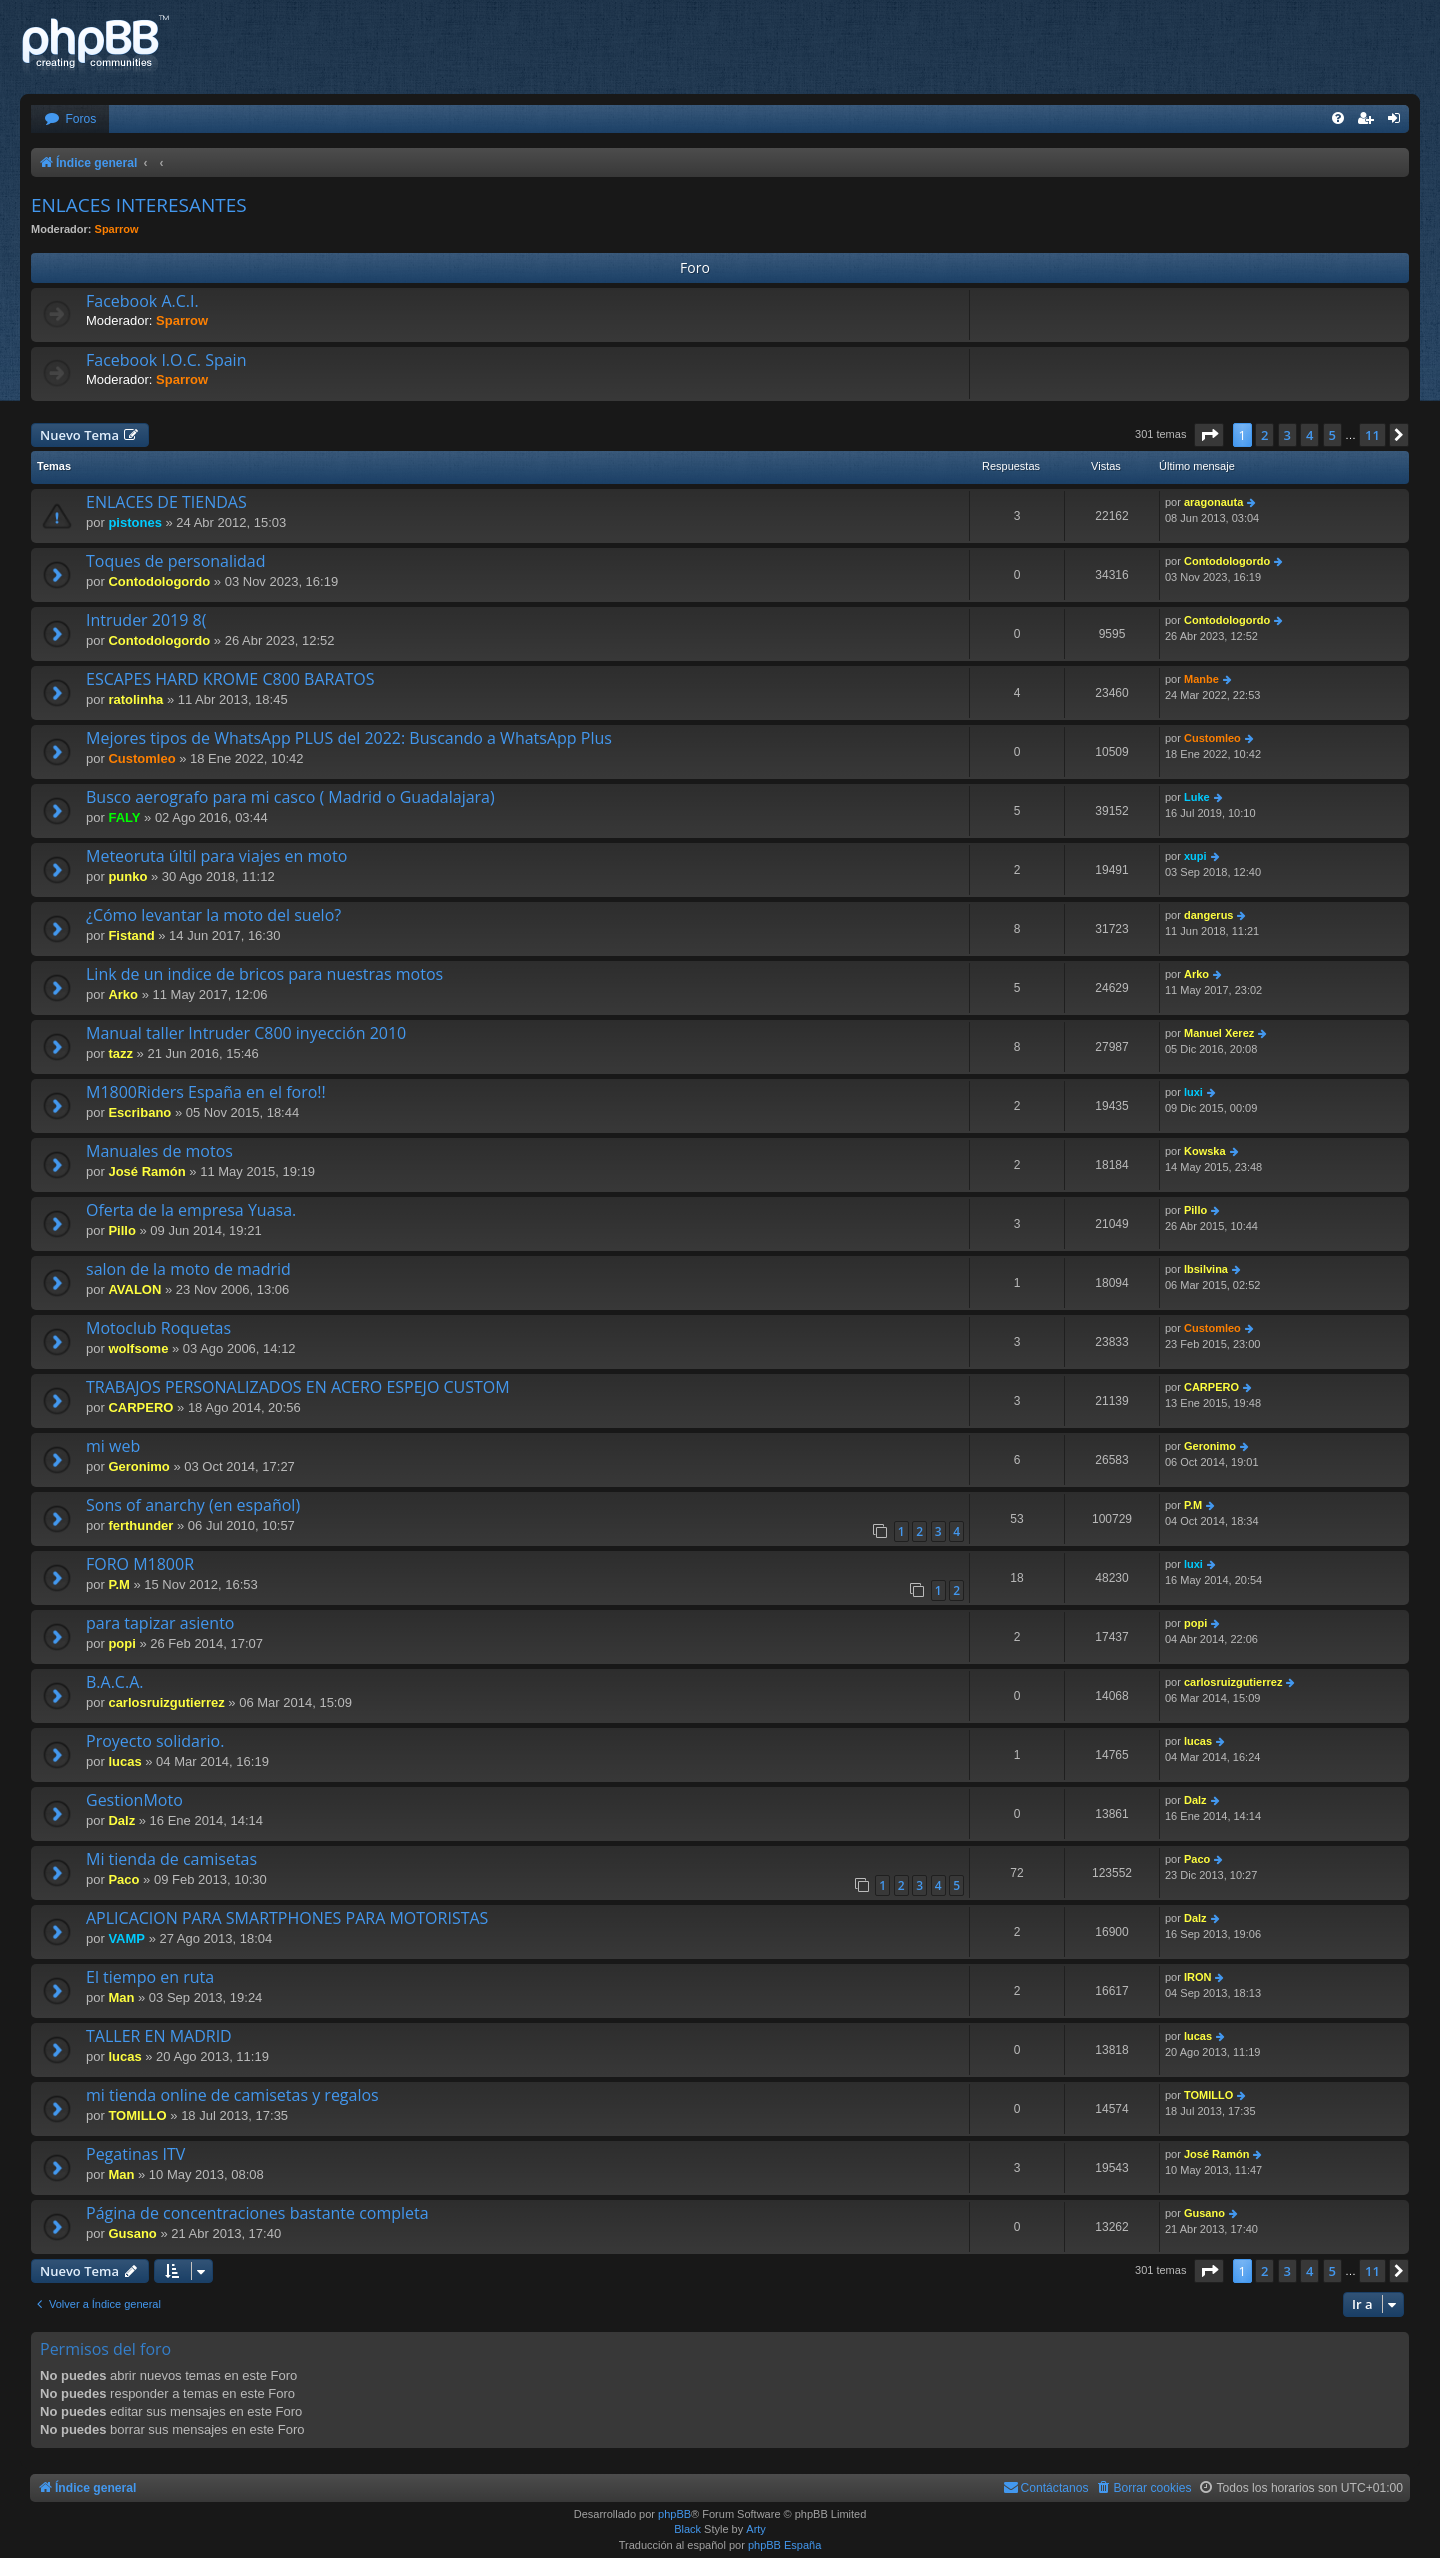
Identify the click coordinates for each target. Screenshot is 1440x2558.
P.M (1193, 1505)
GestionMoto (134, 1800)
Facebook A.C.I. (142, 301)
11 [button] (1372, 435)
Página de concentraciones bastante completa (257, 2213)
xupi (1195, 856)
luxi (1193, 1092)
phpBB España (784, 2545)
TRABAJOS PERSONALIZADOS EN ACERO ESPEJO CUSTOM (298, 1387)
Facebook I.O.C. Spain (166, 360)
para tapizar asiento (160, 1623)
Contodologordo (159, 581)
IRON (1198, 1977)
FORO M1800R (140, 1564)
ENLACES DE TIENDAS (166, 502)
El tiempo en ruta (150, 1977)
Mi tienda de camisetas (171, 1859)
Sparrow (117, 229)
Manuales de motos (159, 1151)
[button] (1209, 435)
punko (127, 876)
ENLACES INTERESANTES (139, 205)
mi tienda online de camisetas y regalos (232, 2095)
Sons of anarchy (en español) (193, 1505)
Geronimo (138, 1466)
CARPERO (140, 1407)
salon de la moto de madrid (188, 1269)
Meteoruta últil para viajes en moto (216, 856)
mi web (113, 1446)
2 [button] (1264, 435)
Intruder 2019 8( (146, 620)
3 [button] (1287, 435)
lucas (124, 1761)
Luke (1197, 797)
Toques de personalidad (176, 561)
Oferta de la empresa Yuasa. (191, 1210)
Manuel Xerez (1219, 1033)
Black (687, 2529)
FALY (124, 817)
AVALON (134, 1289)
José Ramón (146, 1171)
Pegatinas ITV (135, 2154)
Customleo (141, 758)
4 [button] (1309, 435)
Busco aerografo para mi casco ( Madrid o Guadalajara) (290, 797)
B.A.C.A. (114, 1682)
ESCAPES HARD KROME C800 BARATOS (230, 679)
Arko (123, 994)
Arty (756, 2529)
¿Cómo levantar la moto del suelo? (213, 915)
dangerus (1209, 915)
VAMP (126, 1938)
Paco (123, 1879)
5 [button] (1332, 435)
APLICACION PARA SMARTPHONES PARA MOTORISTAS (287, 1918)
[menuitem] (70, 119)
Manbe (1201, 679)
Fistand (131, 935)
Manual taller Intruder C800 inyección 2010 (246, 1033)
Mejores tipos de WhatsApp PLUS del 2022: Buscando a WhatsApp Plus (349, 738)
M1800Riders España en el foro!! (206, 1092)
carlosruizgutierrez (166, 1702)
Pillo (121, 1230)
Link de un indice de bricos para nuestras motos (264, 974)
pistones (134, 522)
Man (121, 1997)
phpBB (674, 2514)
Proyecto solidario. (155, 1741)
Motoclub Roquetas (158, 1328)
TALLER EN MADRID (159, 2036)
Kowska (1205, 1151)
